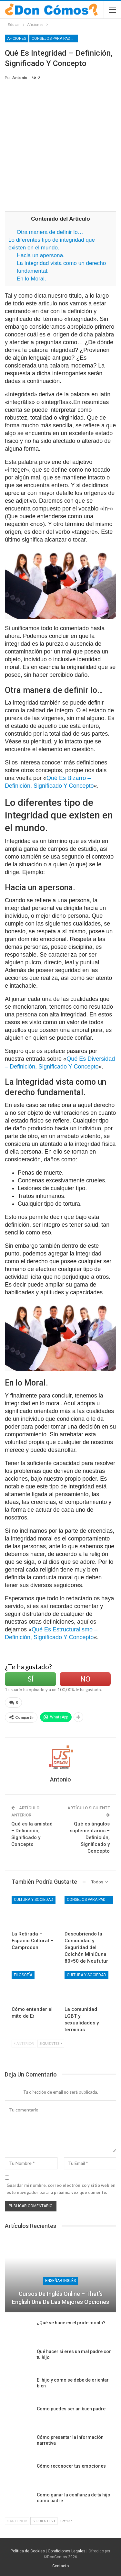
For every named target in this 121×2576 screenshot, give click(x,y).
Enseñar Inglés (60, 2280)
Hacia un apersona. (41, 255)
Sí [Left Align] (30, 1679)
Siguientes (50, 2043)
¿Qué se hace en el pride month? (71, 2322)
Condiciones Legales (67, 2551)
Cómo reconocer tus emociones (71, 2466)
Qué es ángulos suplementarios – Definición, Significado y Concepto (90, 1837)
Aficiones (16, 38)
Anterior (24, 2043)
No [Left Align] (85, 1679)
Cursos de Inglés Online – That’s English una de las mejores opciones (60, 2297)
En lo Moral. (31, 279)
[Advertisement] (60, 149)
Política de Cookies (28, 2551)
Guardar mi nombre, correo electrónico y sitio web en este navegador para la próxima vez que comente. (61, 2189)
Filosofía (23, 1975)
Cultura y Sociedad (33, 1899)
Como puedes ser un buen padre (71, 2408)
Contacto (60, 2566)
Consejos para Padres (54, 38)
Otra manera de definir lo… (50, 232)
